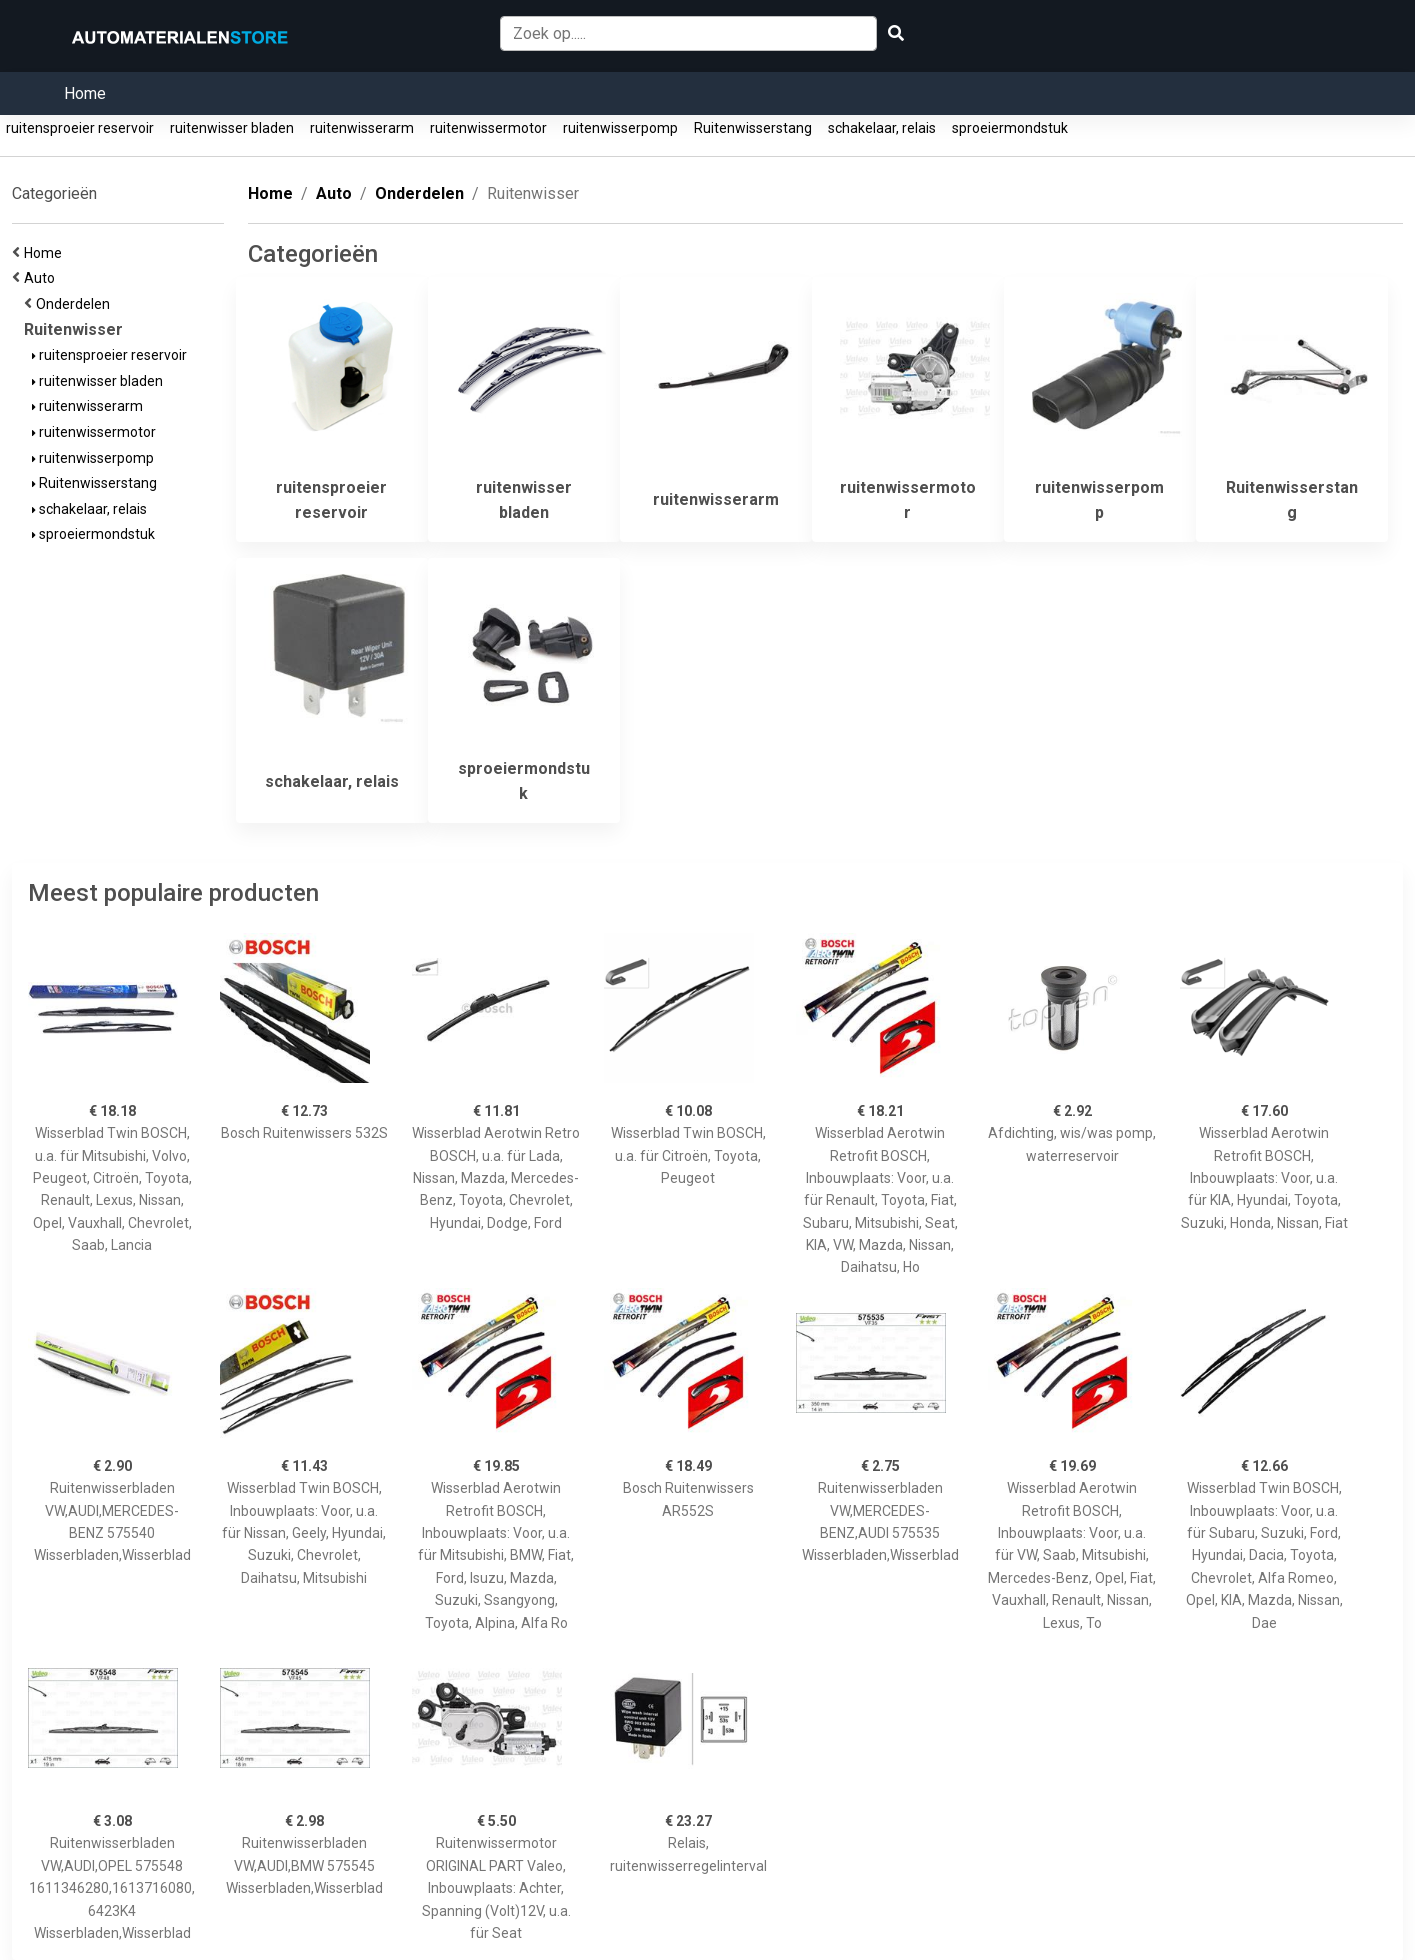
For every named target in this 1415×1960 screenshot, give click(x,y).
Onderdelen (76, 304)
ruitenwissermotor (488, 128)
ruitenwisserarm (362, 128)
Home (85, 93)
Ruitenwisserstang (753, 128)
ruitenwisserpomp (620, 128)
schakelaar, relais (882, 128)
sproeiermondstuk (1010, 128)
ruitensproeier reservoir (80, 128)
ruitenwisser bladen (232, 128)
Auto (42, 278)
